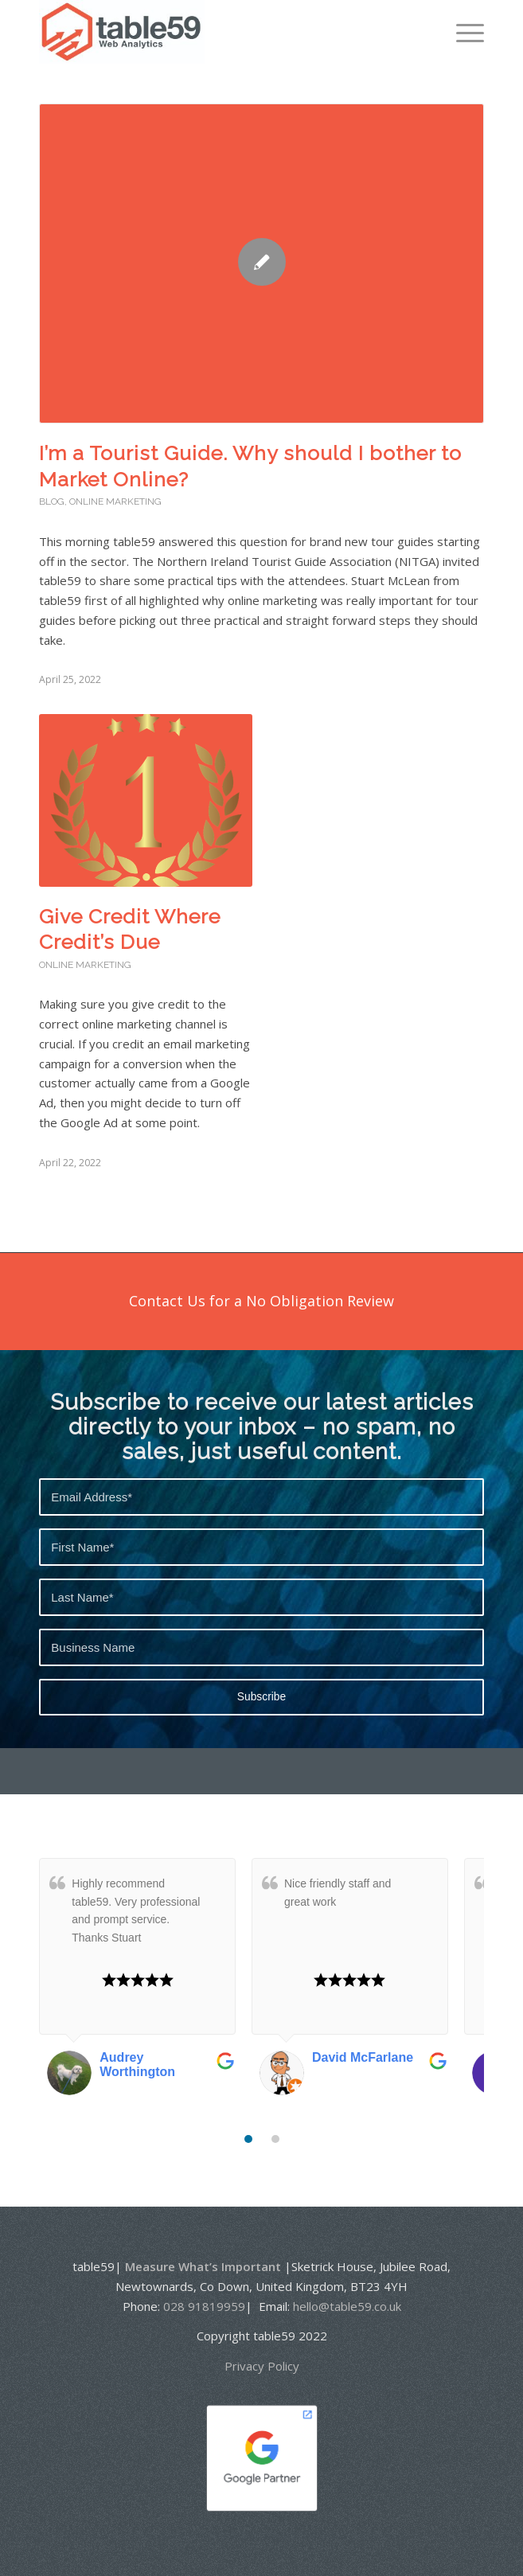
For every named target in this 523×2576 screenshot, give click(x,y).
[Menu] (462, 32)
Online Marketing (115, 501)
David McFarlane (362, 2057)
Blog (51, 501)
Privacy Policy (261, 2366)
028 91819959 (204, 2306)
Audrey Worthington (137, 2064)
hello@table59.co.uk (347, 2306)
